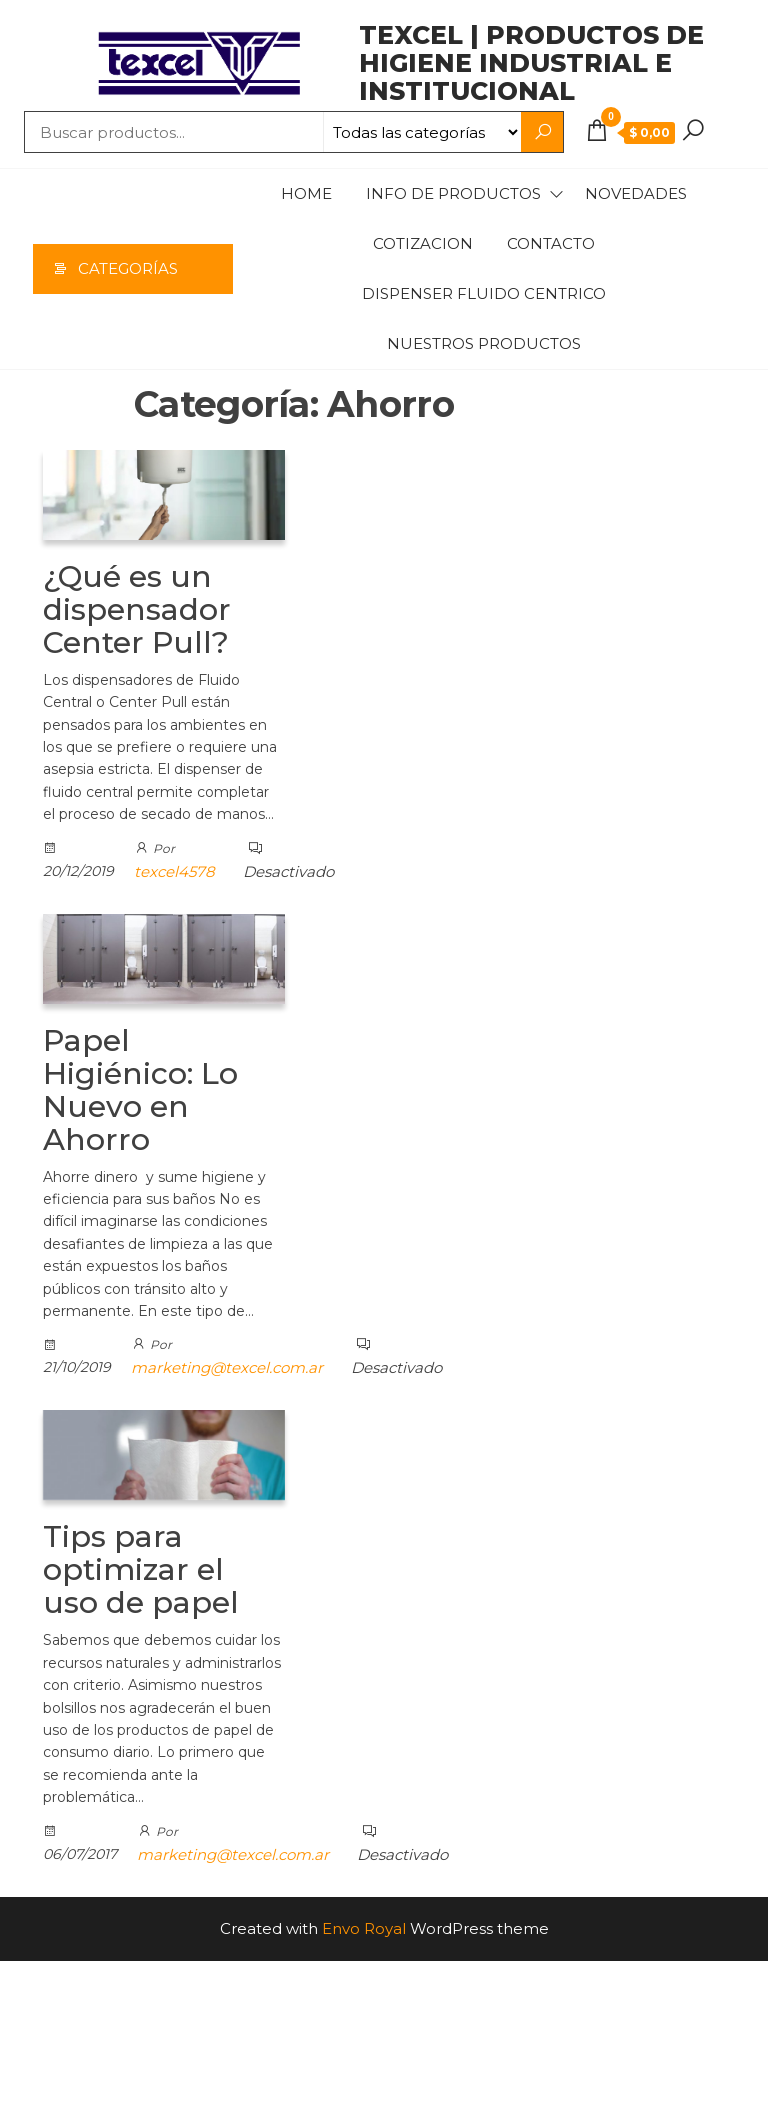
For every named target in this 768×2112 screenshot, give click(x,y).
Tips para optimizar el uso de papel (141, 1569)
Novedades (636, 193)
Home (306, 193)
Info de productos (453, 193)
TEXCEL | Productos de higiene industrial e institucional (531, 63)
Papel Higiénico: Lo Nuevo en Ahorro (140, 1090)
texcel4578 (174, 871)
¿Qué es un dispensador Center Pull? (137, 609)
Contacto (551, 243)
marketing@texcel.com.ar (227, 1367)
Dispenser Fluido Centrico (484, 293)
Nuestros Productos (484, 343)
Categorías (128, 268)
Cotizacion (423, 243)
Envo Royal (364, 1928)
